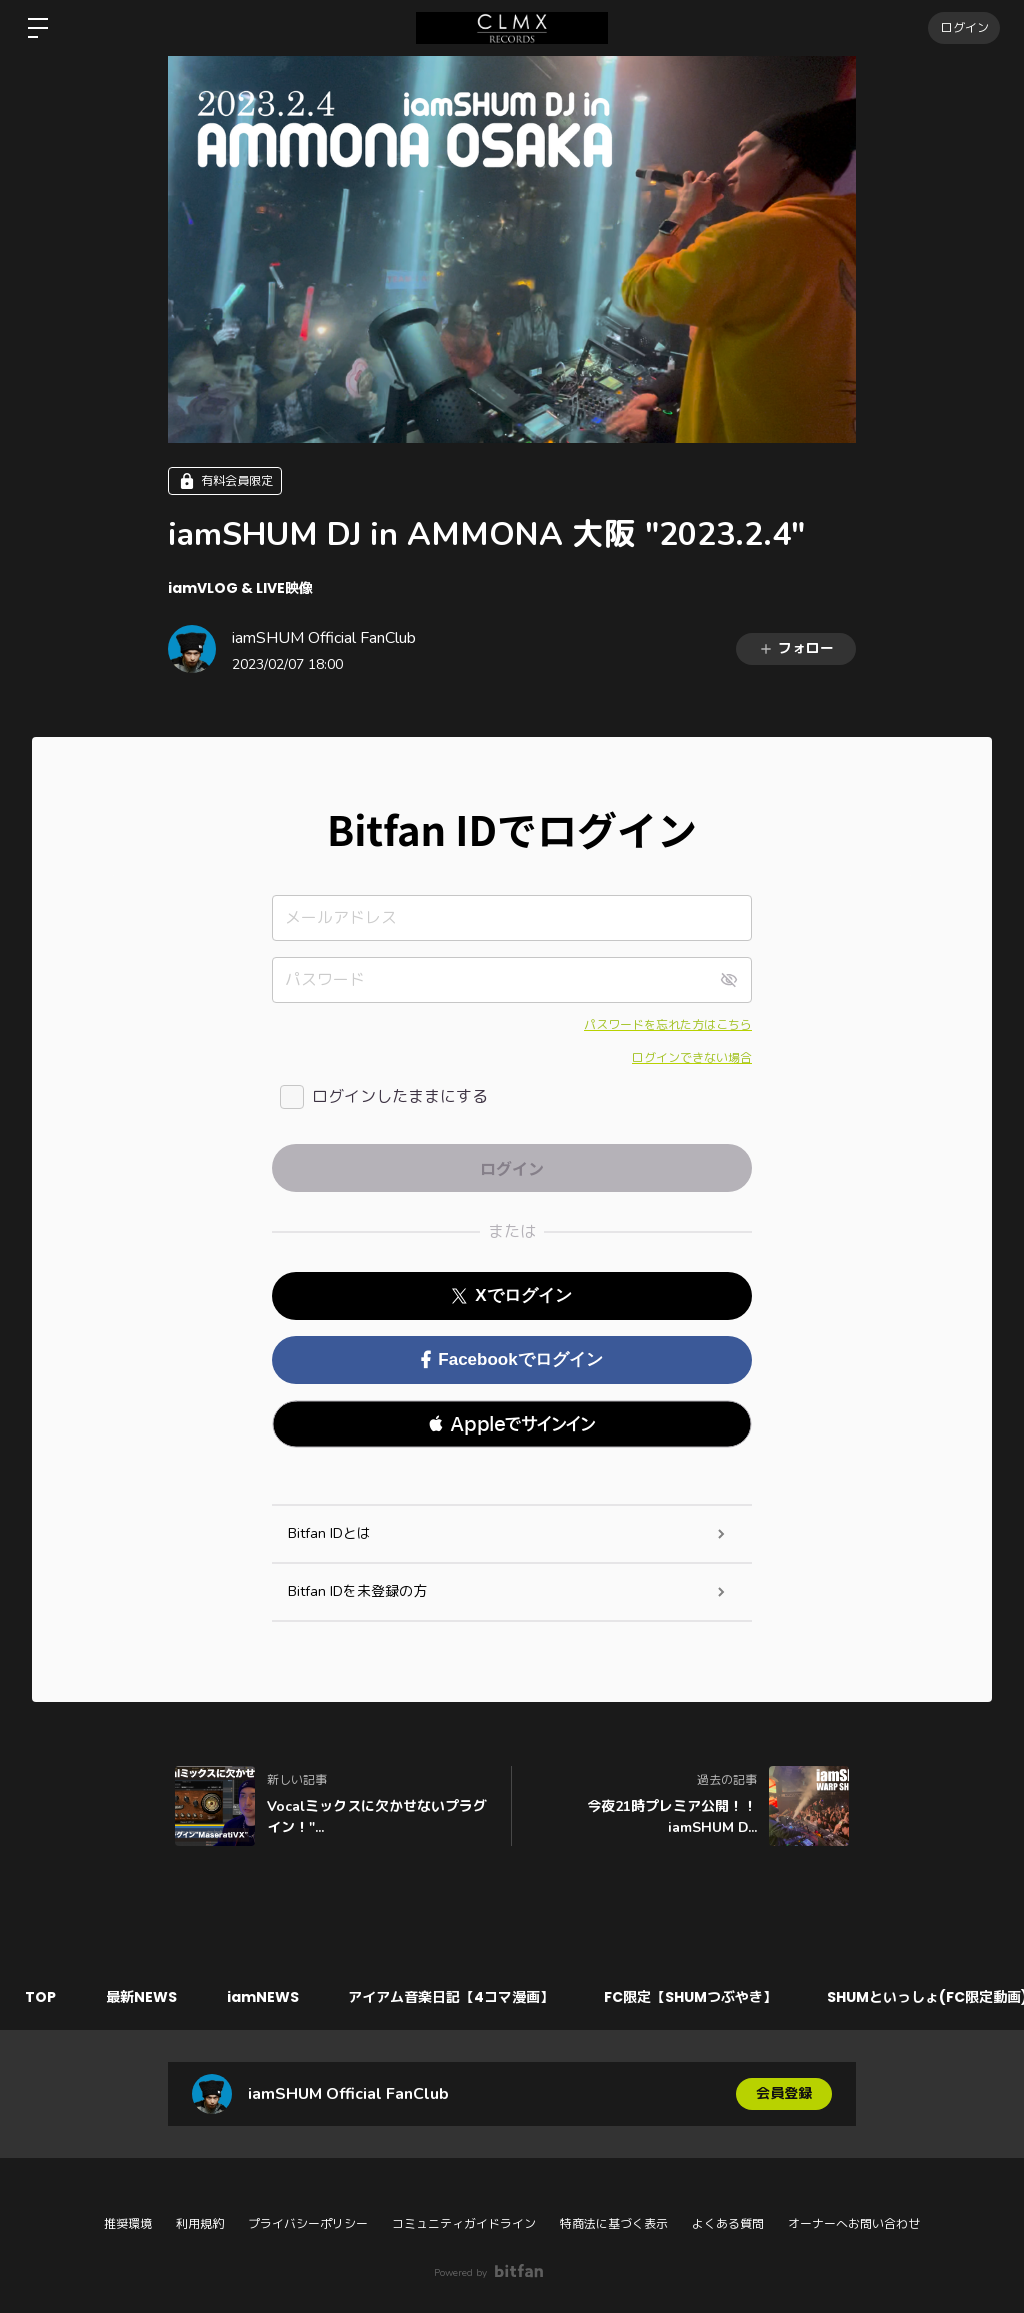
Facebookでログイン (511, 1359)
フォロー (796, 648)
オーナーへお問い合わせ (854, 2224)
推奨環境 (128, 2224)
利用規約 (200, 2224)
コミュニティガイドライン (464, 2224)
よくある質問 (728, 2224)
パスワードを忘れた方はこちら (668, 1025)
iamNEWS (263, 1997)
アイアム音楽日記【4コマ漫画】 (452, 1997)
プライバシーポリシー (308, 2224)
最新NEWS (141, 1997)
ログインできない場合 (692, 1058)
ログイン (964, 27)
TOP (40, 1997)
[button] (512, 1424)
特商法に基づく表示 (614, 2224)
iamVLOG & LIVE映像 (240, 588)
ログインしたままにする (400, 1097)
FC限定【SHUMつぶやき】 (691, 1997)
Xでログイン (511, 1295)
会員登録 (784, 2093)
